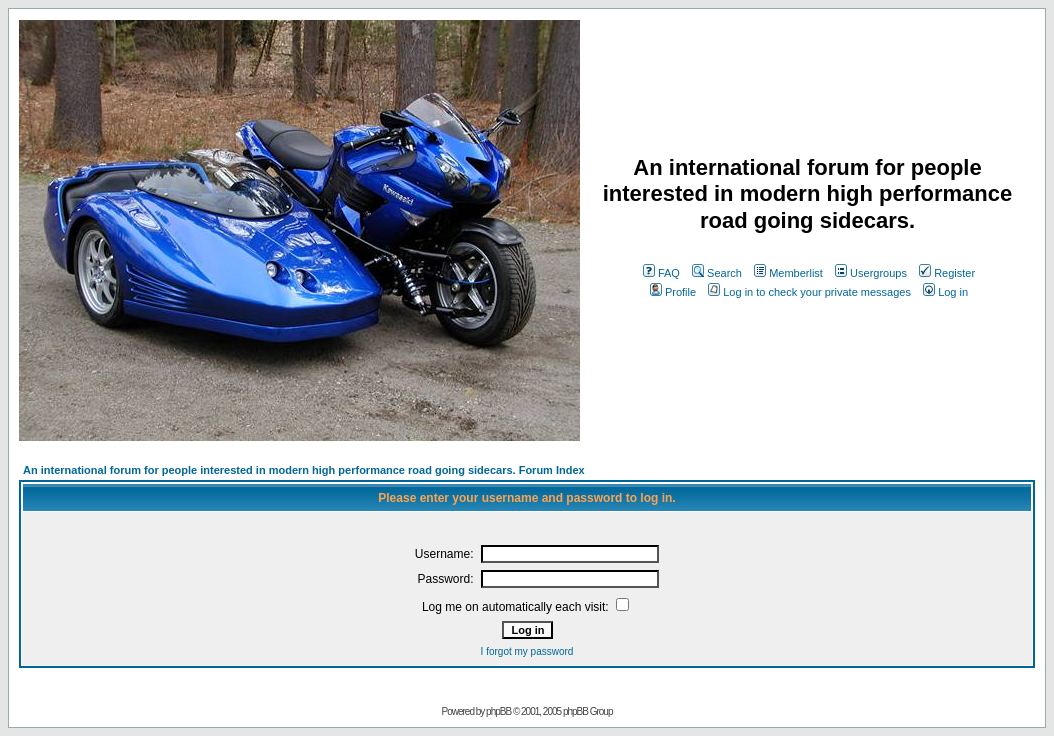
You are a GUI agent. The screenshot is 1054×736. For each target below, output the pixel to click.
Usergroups (871, 273)
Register (947, 273)
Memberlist (788, 273)
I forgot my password (527, 651)
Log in (945, 292)
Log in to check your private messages (809, 292)
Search (717, 273)
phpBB (498, 711)
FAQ (661, 273)
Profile (673, 292)
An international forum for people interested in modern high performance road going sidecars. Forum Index (304, 470)
